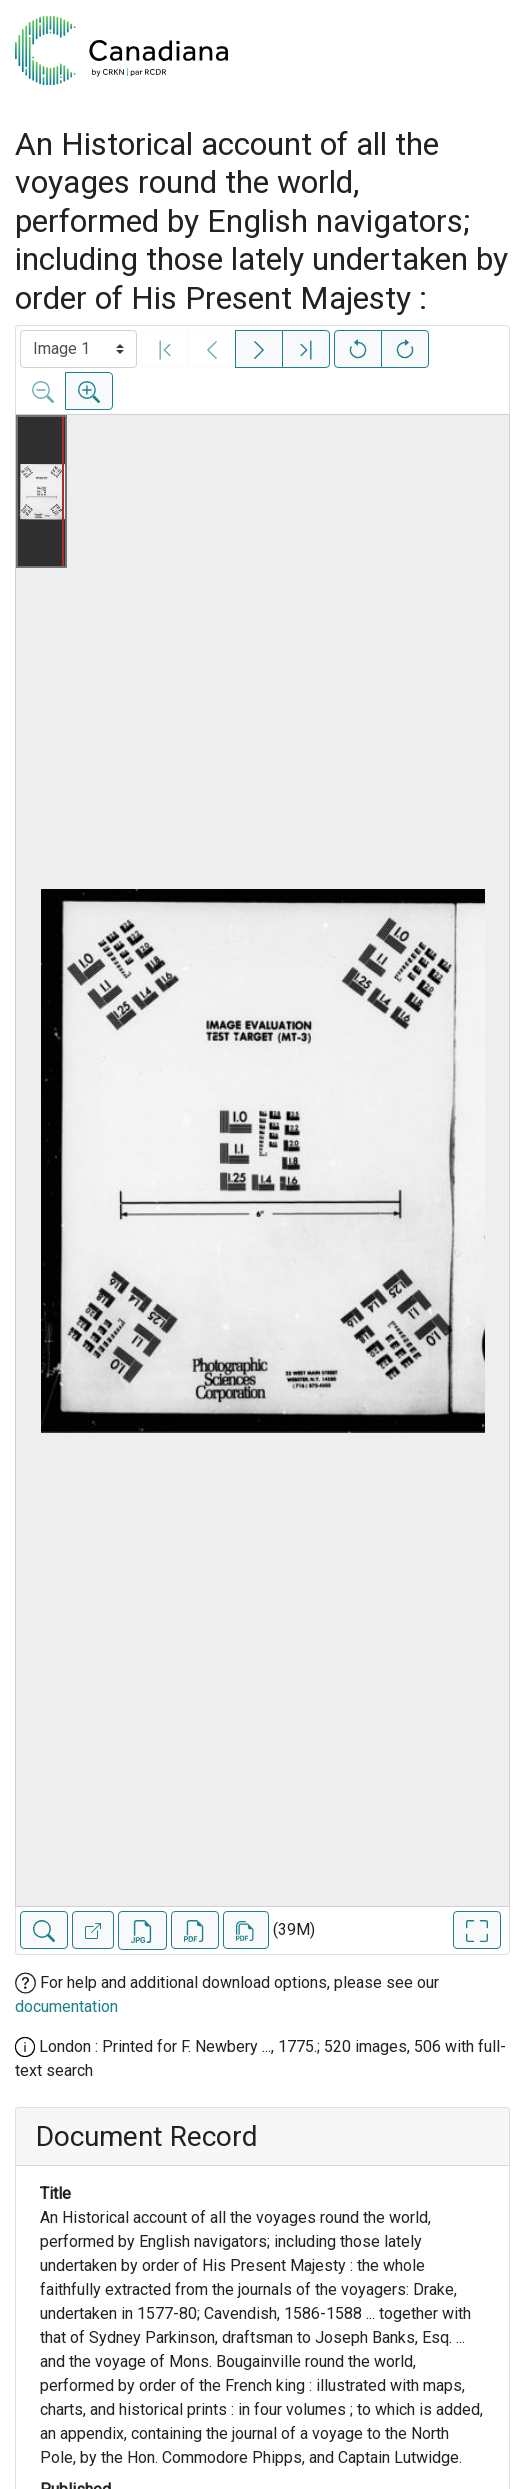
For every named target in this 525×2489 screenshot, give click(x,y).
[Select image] (78, 349)
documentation (66, 2006)
